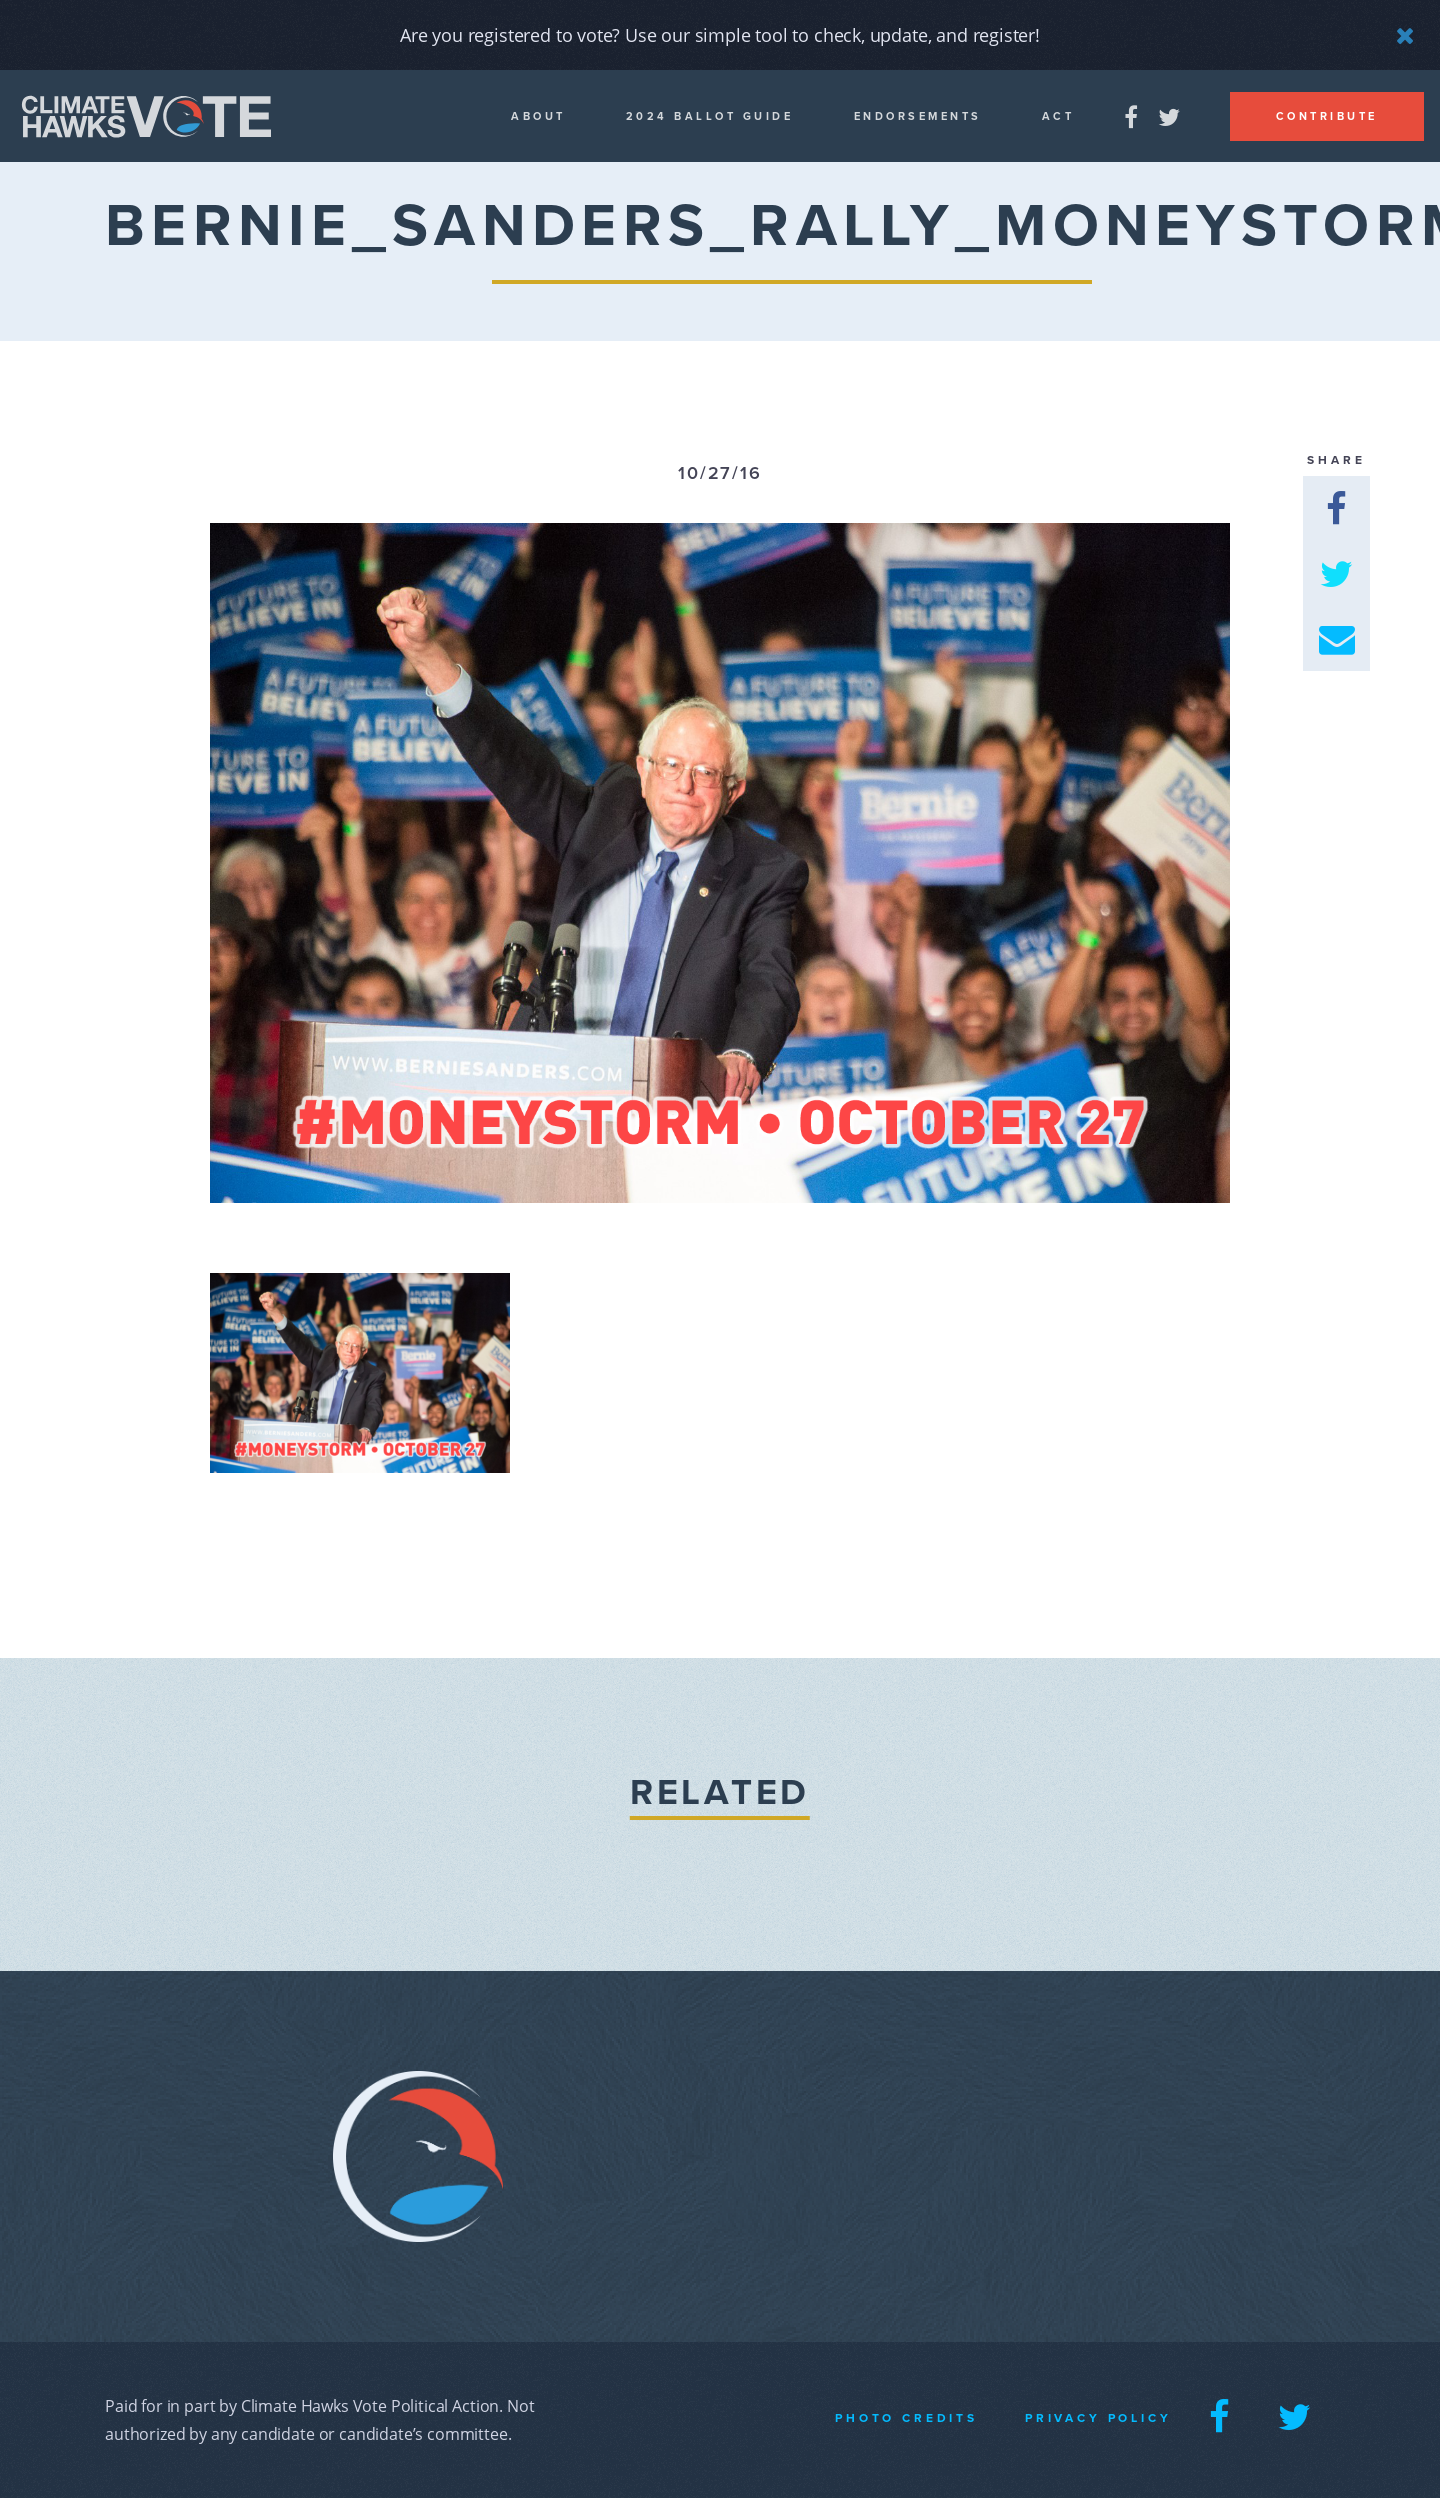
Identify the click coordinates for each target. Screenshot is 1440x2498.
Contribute (1327, 116)
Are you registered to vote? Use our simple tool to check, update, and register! (720, 35)
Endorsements (918, 116)
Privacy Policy (1098, 2418)
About (538, 116)
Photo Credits (906, 2418)
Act (1058, 116)
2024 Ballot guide (710, 116)
